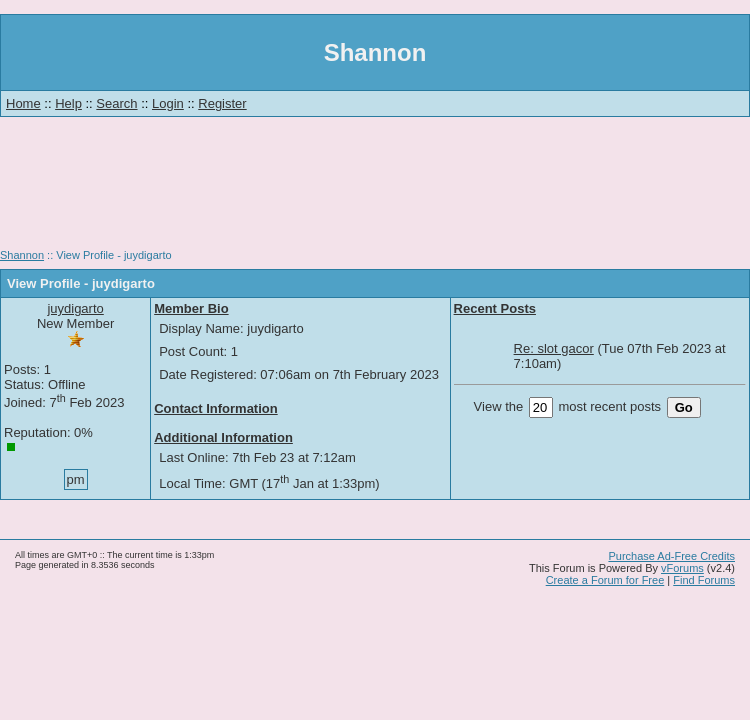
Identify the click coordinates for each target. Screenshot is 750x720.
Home (23, 103)
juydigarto (75, 308)
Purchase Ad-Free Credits (671, 556)
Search (116, 103)
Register (222, 103)
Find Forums (704, 580)
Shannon (22, 255)
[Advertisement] (375, 190)
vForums (682, 568)
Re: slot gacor (554, 348)
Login (168, 103)
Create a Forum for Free (605, 580)
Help (68, 103)
